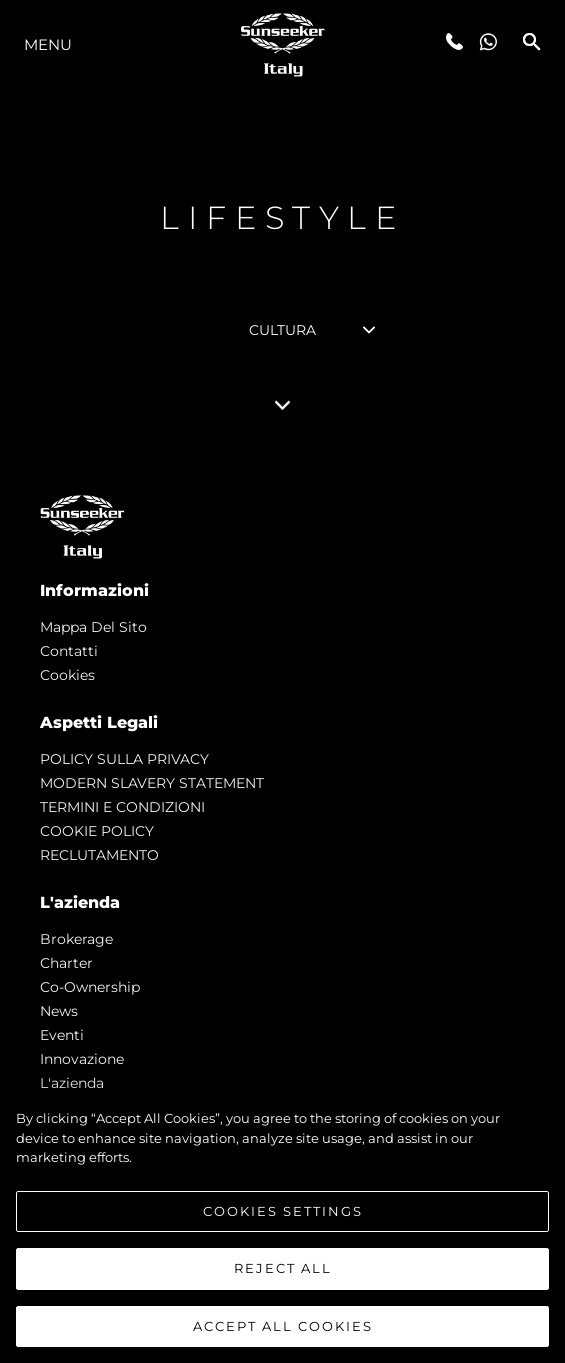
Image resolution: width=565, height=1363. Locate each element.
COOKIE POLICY (97, 831)
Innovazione (82, 1059)
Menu (48, 44)
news (59, 1011)
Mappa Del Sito (93, 627)
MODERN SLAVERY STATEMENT (152, 783)
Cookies (67, 675)
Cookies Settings (283, 1217)
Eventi (62, 1035)
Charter (66, 963)
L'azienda (72, 1083)
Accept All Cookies (283, 1333)
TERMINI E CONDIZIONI (122, 807)
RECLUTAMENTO (99, 855)
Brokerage (76, 939)
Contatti (69, 651)
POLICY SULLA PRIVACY (124, 759)
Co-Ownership (90, 987)
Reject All (283, 1275)
